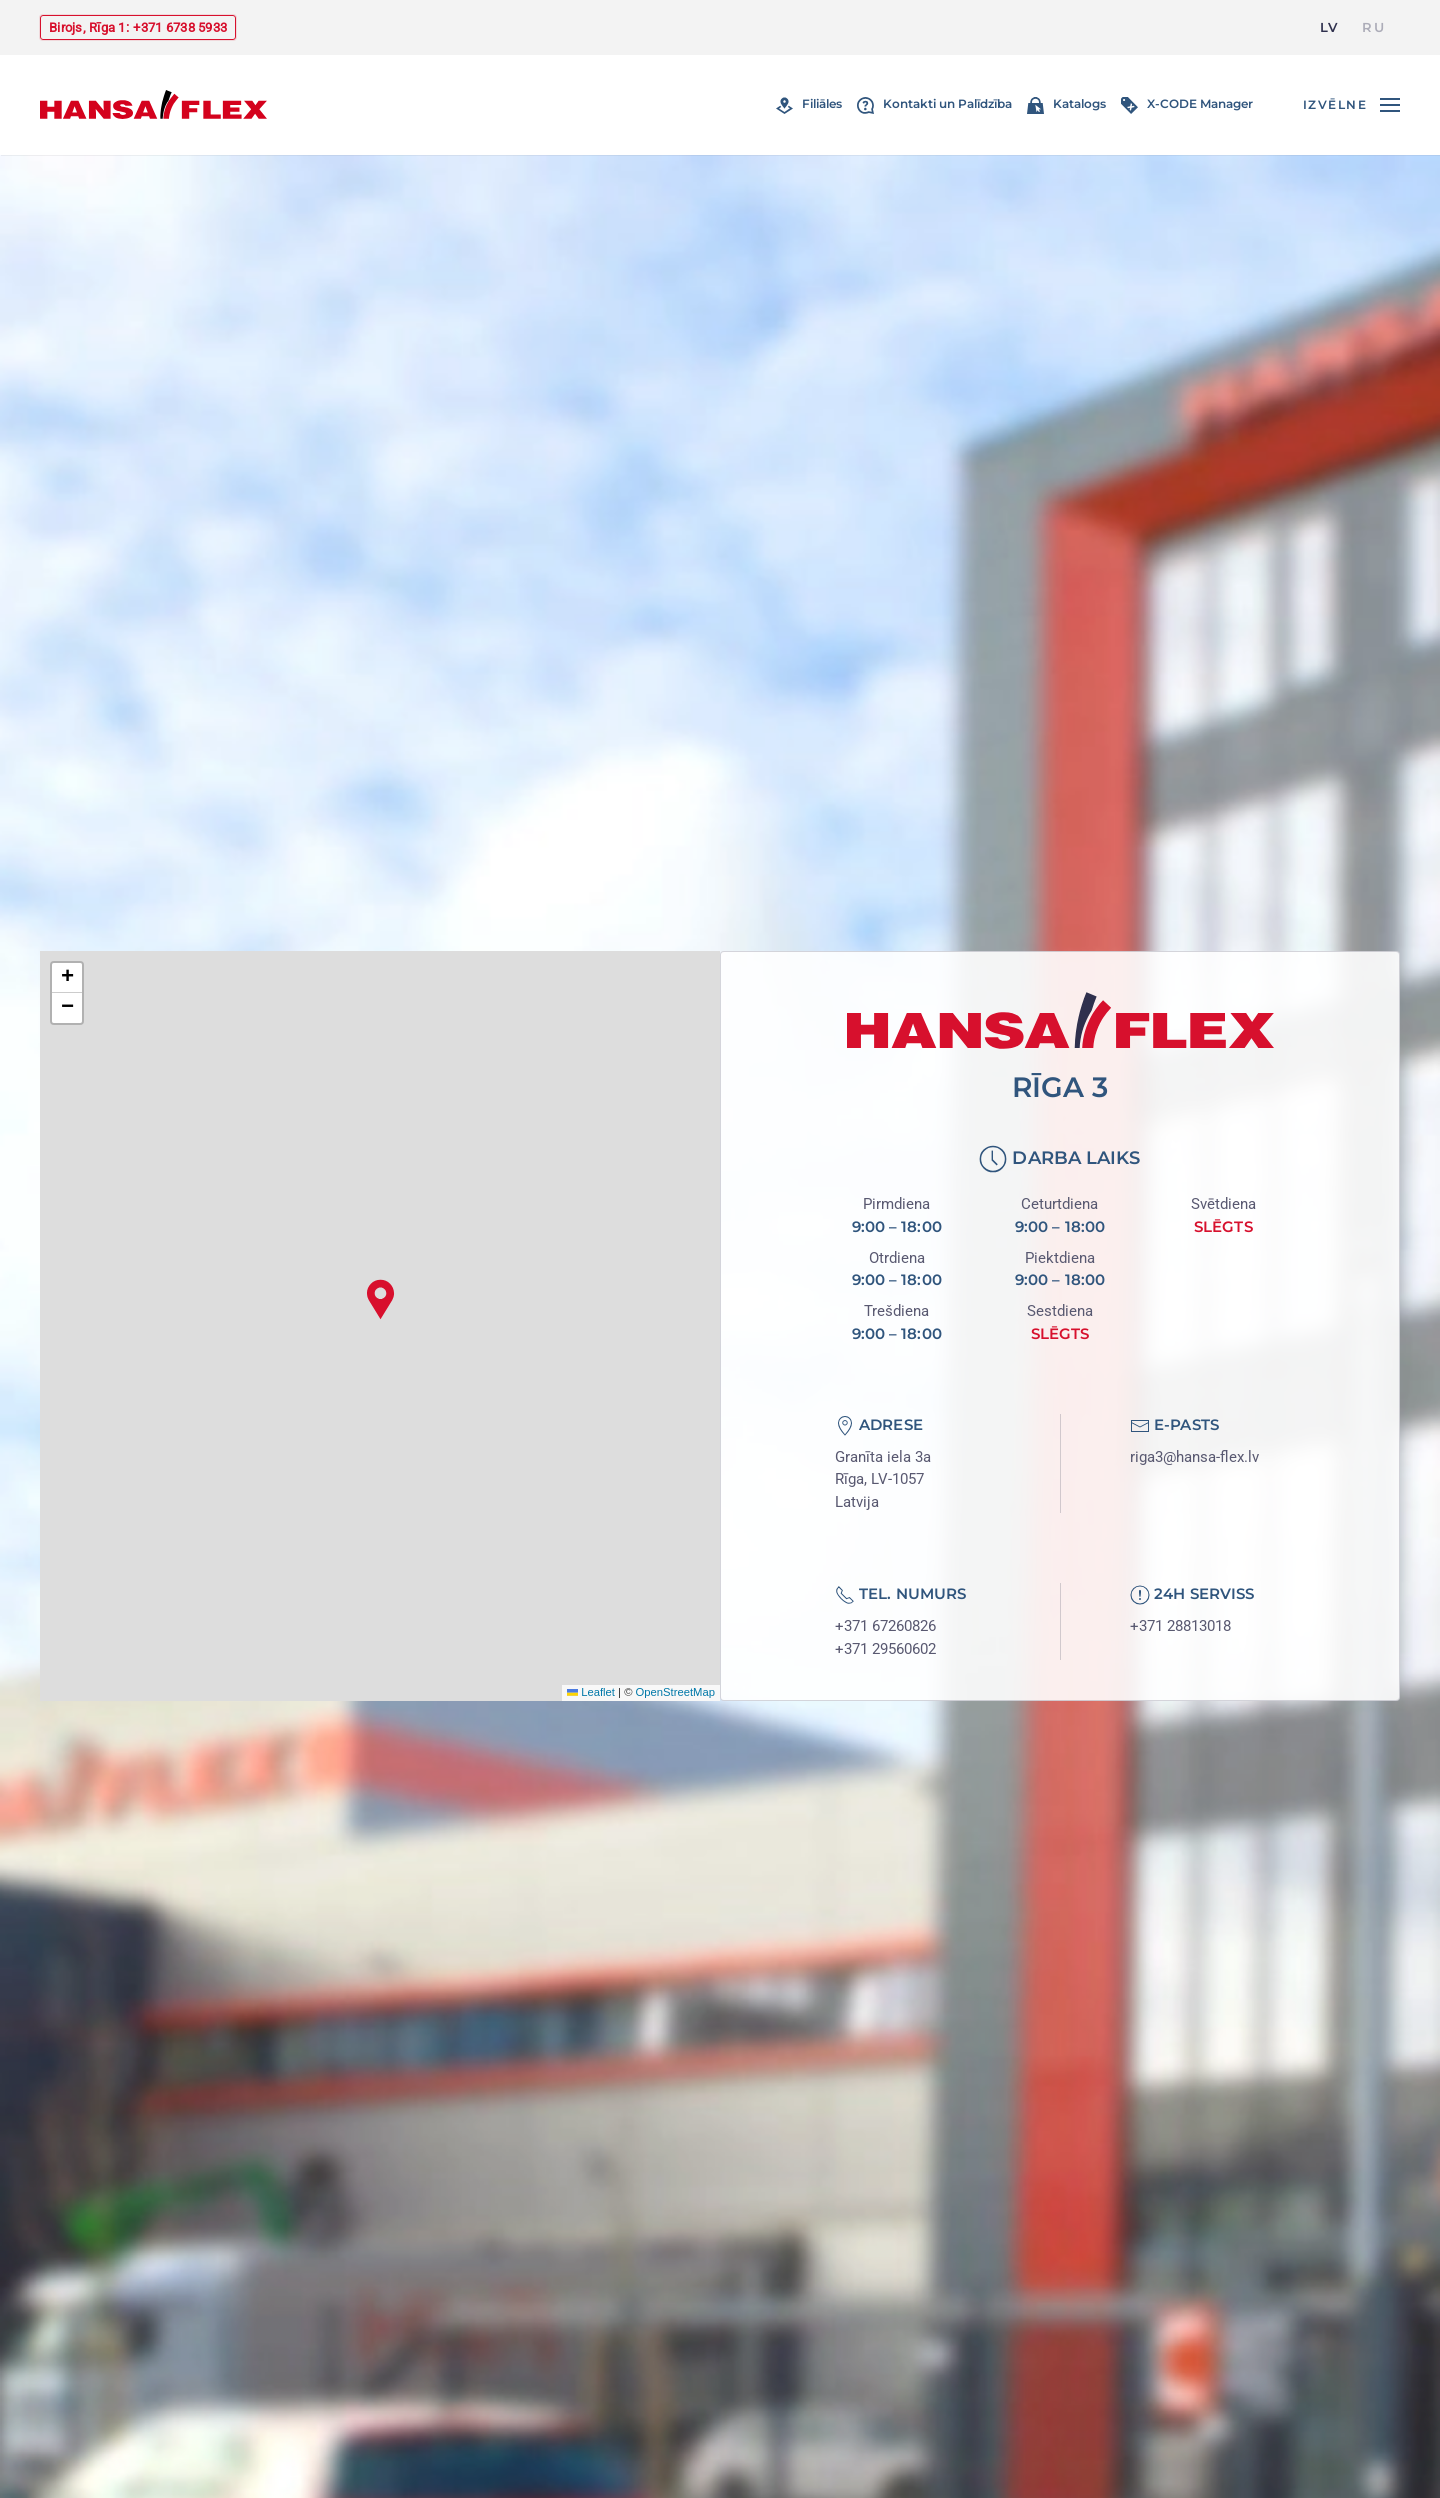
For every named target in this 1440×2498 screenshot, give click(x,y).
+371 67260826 (885, 1626)
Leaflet (591, 1692)
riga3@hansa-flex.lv (1194, 1457)
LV (1329, 27)
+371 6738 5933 (180, 27)
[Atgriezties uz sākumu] (153, 105)
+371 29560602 (885, 1649)
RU (1373, 27)
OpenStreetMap (675, 1692)
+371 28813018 (1180, 1626)
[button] (1352, 105)
